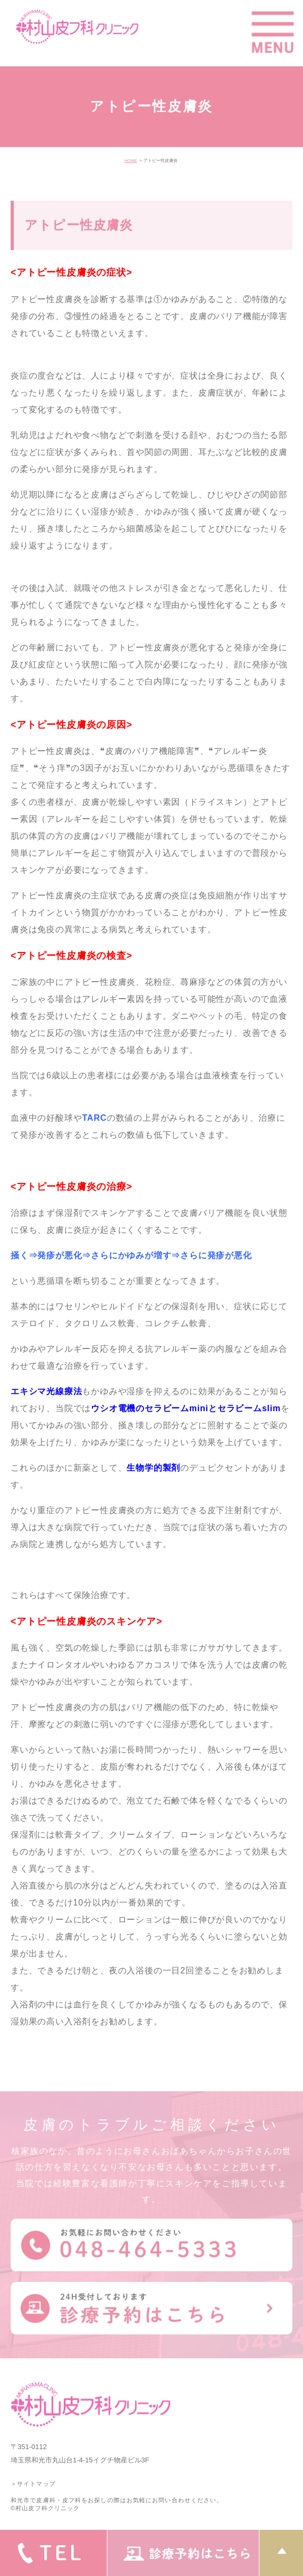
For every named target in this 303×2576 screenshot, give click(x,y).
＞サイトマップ (33, 2483)
